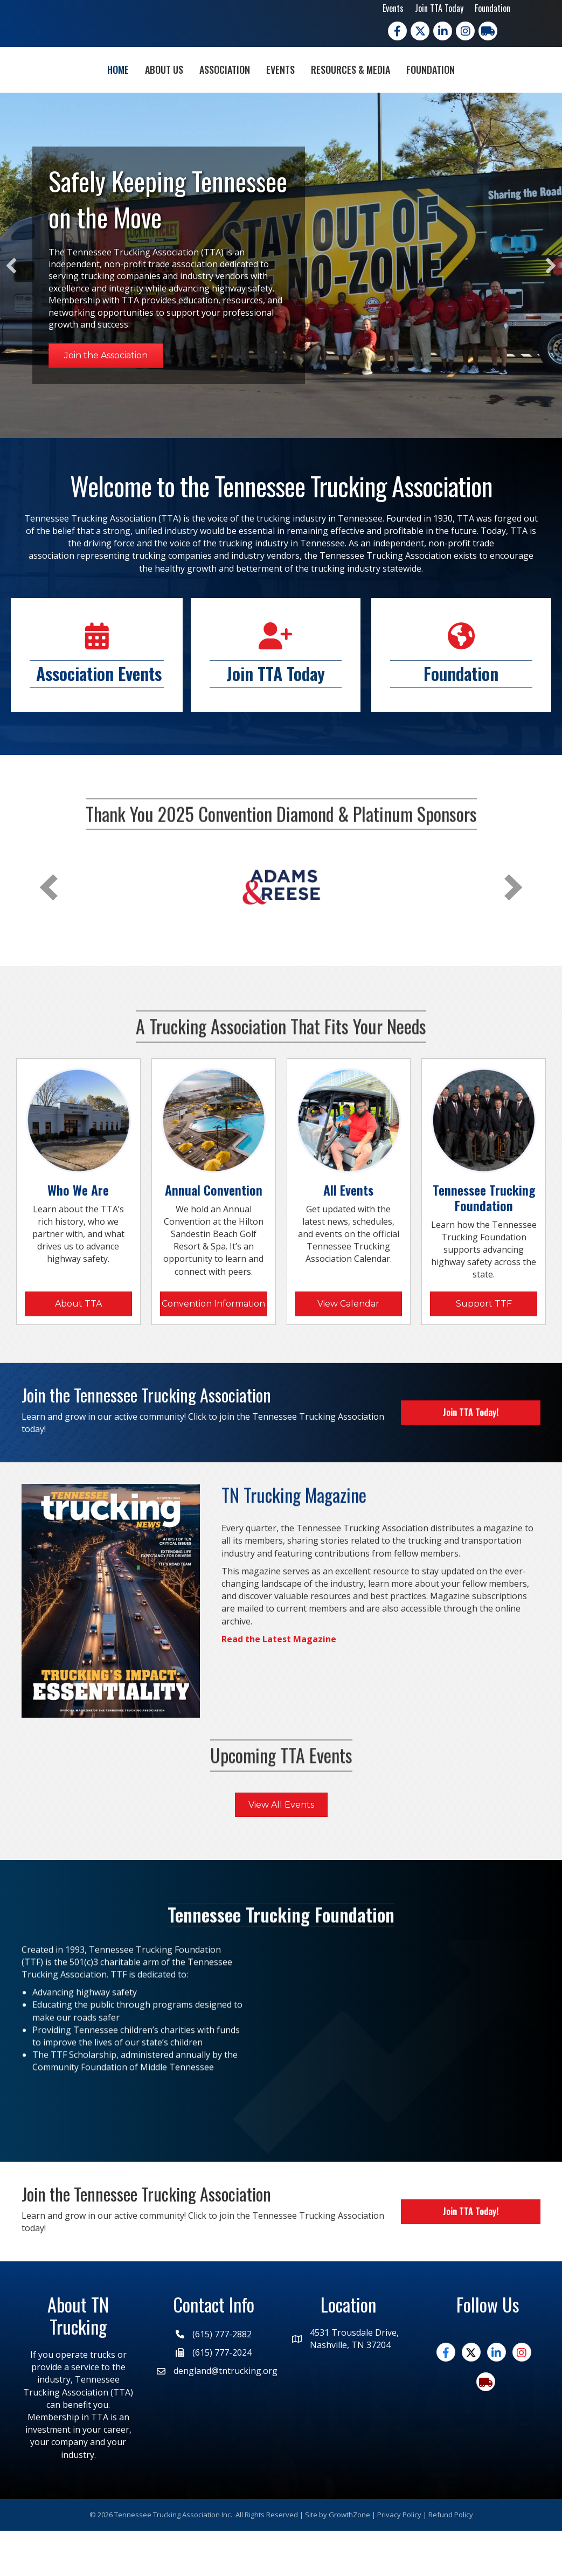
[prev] (48, 933)
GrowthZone (349, 2560)
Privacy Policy (399, 2560)
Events (393, 8)
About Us (102, 91)
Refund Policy (450, 2560)
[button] (11, 311)
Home (56, 91)
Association (162, 91)
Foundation (492, 8)
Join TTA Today (439, 8)
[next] (513, 933)
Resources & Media (412, 91)
